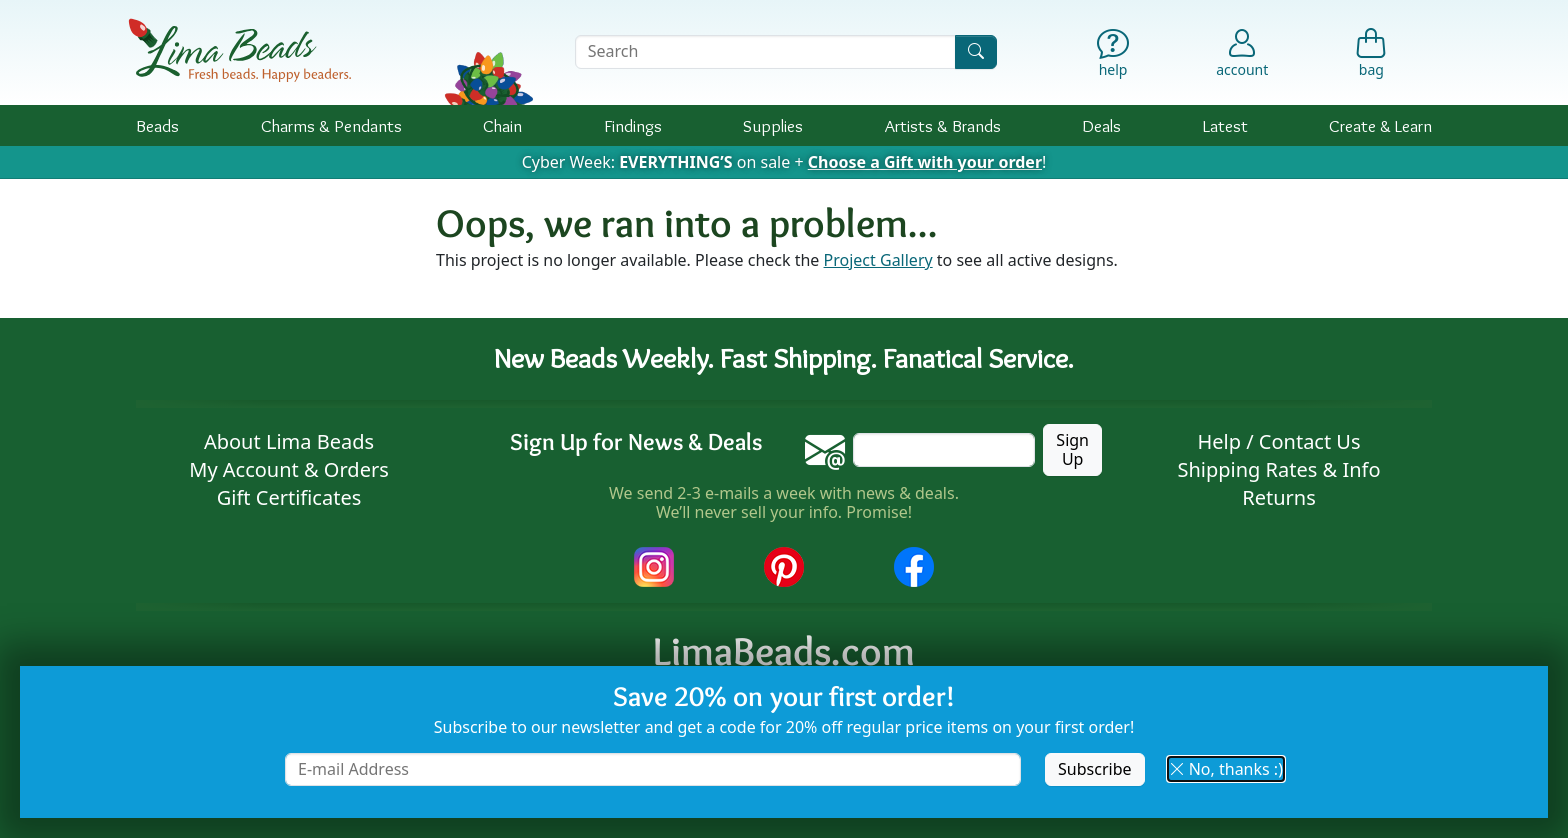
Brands (943, 125)
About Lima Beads (289, 441)
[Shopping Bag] (1371, 57)
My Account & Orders (289, 469)
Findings (633, 125)
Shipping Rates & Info (1278, 469)
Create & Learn (1380, 125)
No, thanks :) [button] (1226, 769)
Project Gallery (878, 260)
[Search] (976, 51)
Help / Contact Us (1278, 441)
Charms (331, 125)
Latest (1225, 125)
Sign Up (1072, 449)
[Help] (1113, 57)
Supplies (773, 125)
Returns (1279, 497)
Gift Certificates (289, 497)
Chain (502, 125)
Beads (157, 125)
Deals (1101, 125)
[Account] (1242, 52)
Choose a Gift (925, 162)
